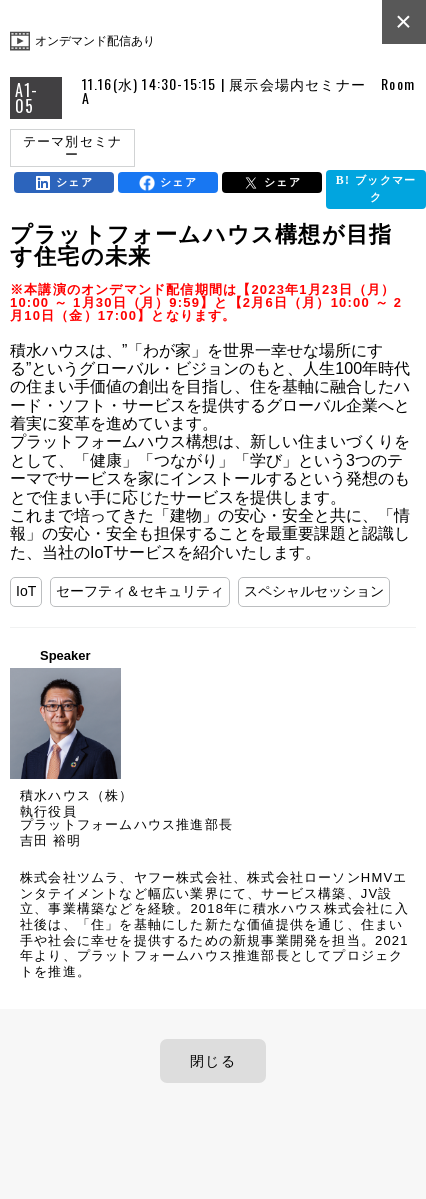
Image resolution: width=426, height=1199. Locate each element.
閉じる (213, 1061)
